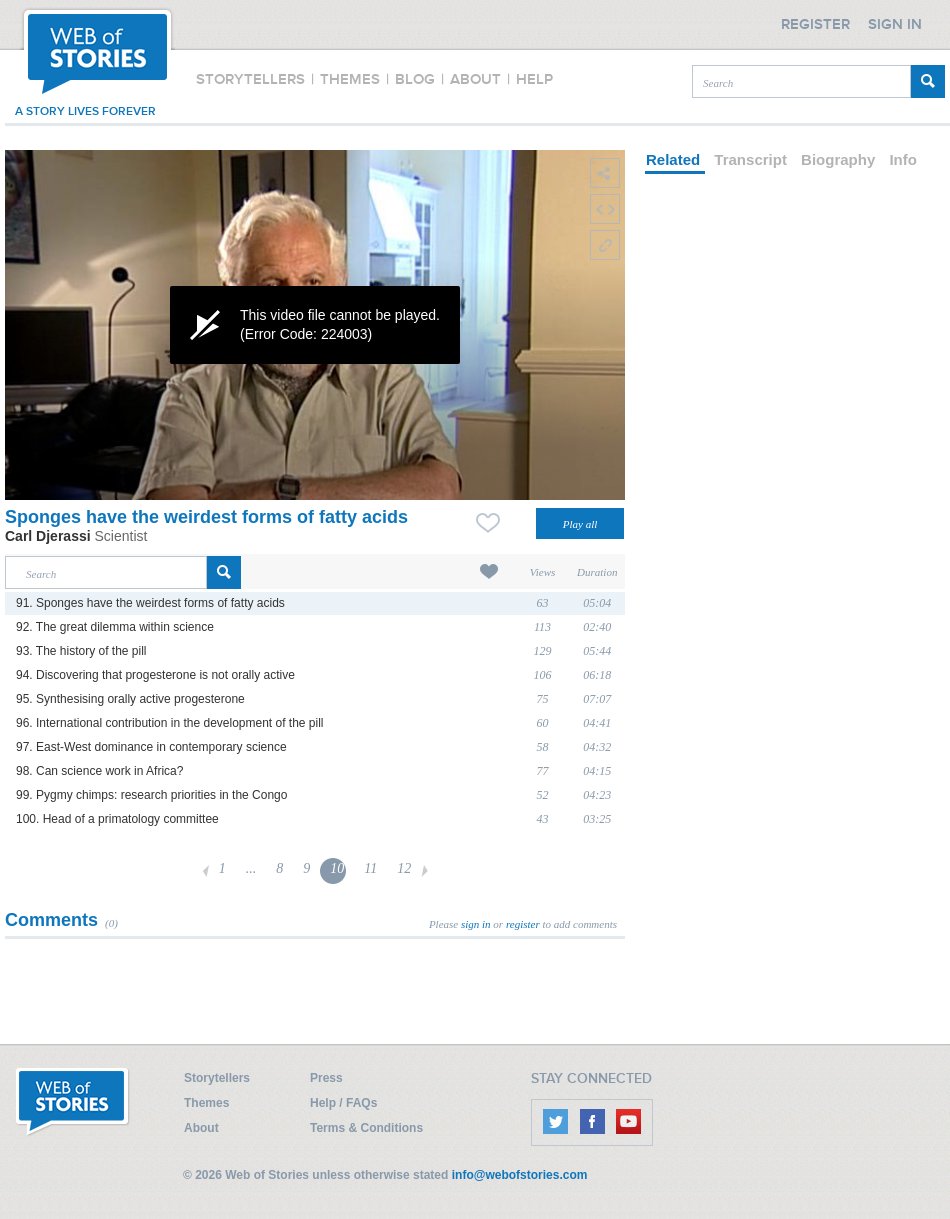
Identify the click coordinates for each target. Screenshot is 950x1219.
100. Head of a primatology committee (117, 819)
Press (326, 1078)
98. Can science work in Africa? (99, 771)
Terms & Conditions (366, 1128)
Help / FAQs (343, 1103)
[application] (315, 325)
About (201, 1128)
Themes (206, 1103)
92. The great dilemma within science (115, 627)
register (523, 924)
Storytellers (217, 1078)
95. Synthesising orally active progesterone (130, 699)
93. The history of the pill (81, 651)
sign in (476, 924)
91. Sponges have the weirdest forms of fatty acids (150, 603)
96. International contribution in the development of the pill (170, 723)
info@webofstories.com (520, 1175)
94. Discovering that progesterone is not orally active (155, 675)
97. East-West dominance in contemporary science (151, 747)
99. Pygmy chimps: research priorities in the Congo (151, 795)
